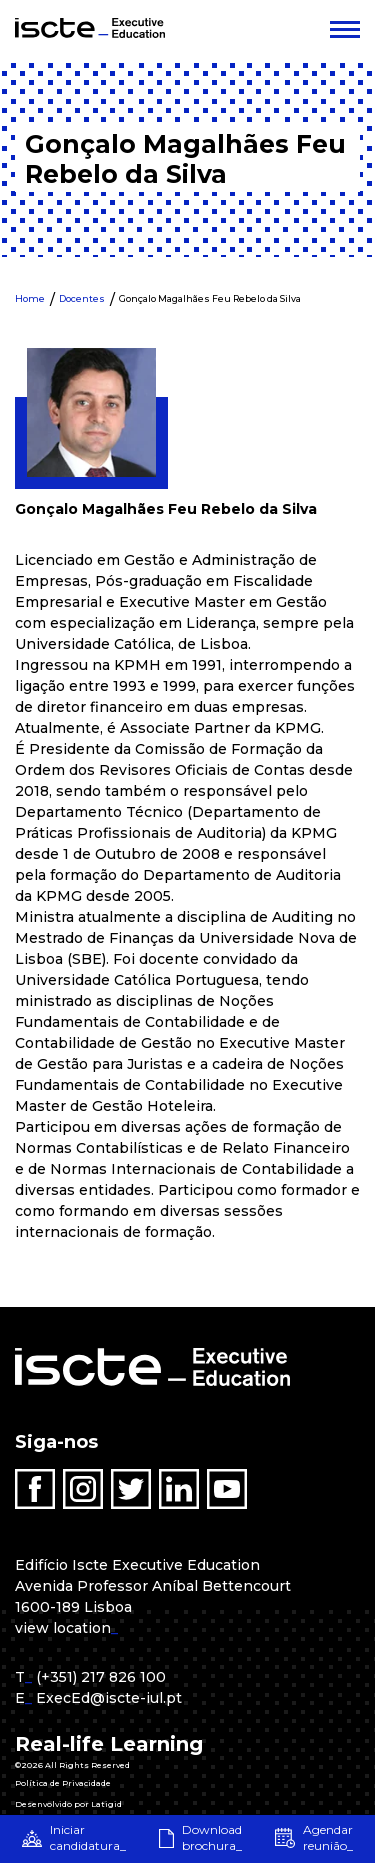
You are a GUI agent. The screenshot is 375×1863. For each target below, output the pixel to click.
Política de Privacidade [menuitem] (63, 1783)
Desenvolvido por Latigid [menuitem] (68, 1804)
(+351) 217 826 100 (101, 1677)
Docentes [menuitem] (82, 298)
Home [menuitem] (30, 298)
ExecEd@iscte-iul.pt (109, 1698)
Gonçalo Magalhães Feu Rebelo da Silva (210, 298)
